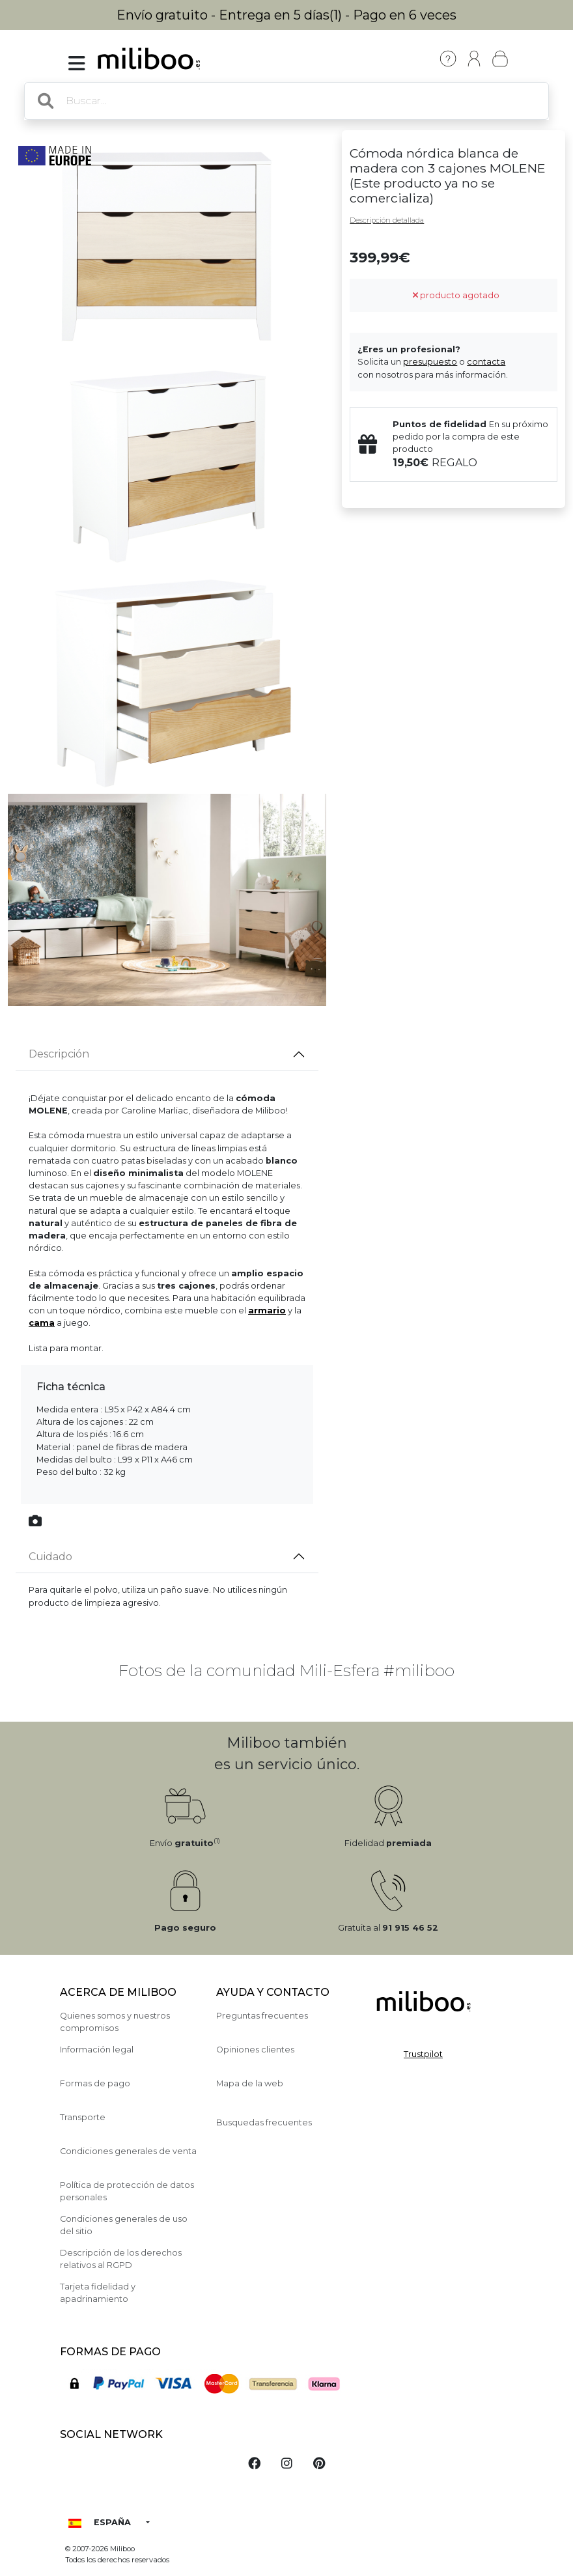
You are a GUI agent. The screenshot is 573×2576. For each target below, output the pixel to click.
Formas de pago (95, 2083)
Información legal (96, 2049)
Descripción (59, 1054)
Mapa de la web (249, 2083)
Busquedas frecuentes (264, 2122)
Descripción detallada (387, 220)
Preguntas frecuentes (262, 2016)
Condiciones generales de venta (128, 2151)
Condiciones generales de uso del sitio (124, 2225)
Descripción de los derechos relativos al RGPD (121, 2259)
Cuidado (50, 1556)
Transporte (82, 2117)
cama (42, 1323)
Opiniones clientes (255, 2049)
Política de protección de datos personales (127, 2191)
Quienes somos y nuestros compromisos (115, 2022)
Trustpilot (423, 2054)
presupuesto (430, 362)
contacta (486, 362)
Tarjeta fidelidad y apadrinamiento (97, 2293)
